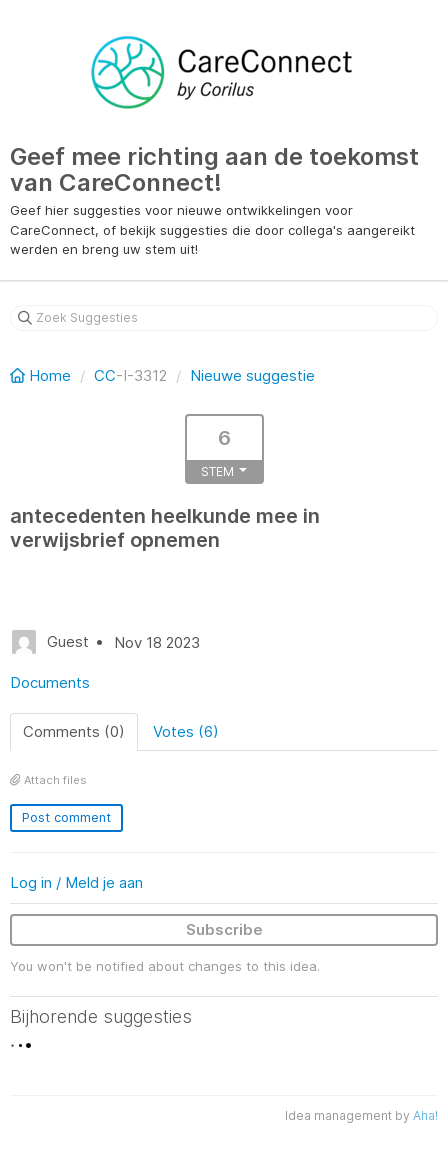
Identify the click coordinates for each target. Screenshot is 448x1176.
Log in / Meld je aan (76, 882)
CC (105, 375)
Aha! (425, 1115)
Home (42, 375)
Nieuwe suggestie (252, 375)
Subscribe (224, 929)
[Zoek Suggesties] (224, 318)
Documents (50, 682)
